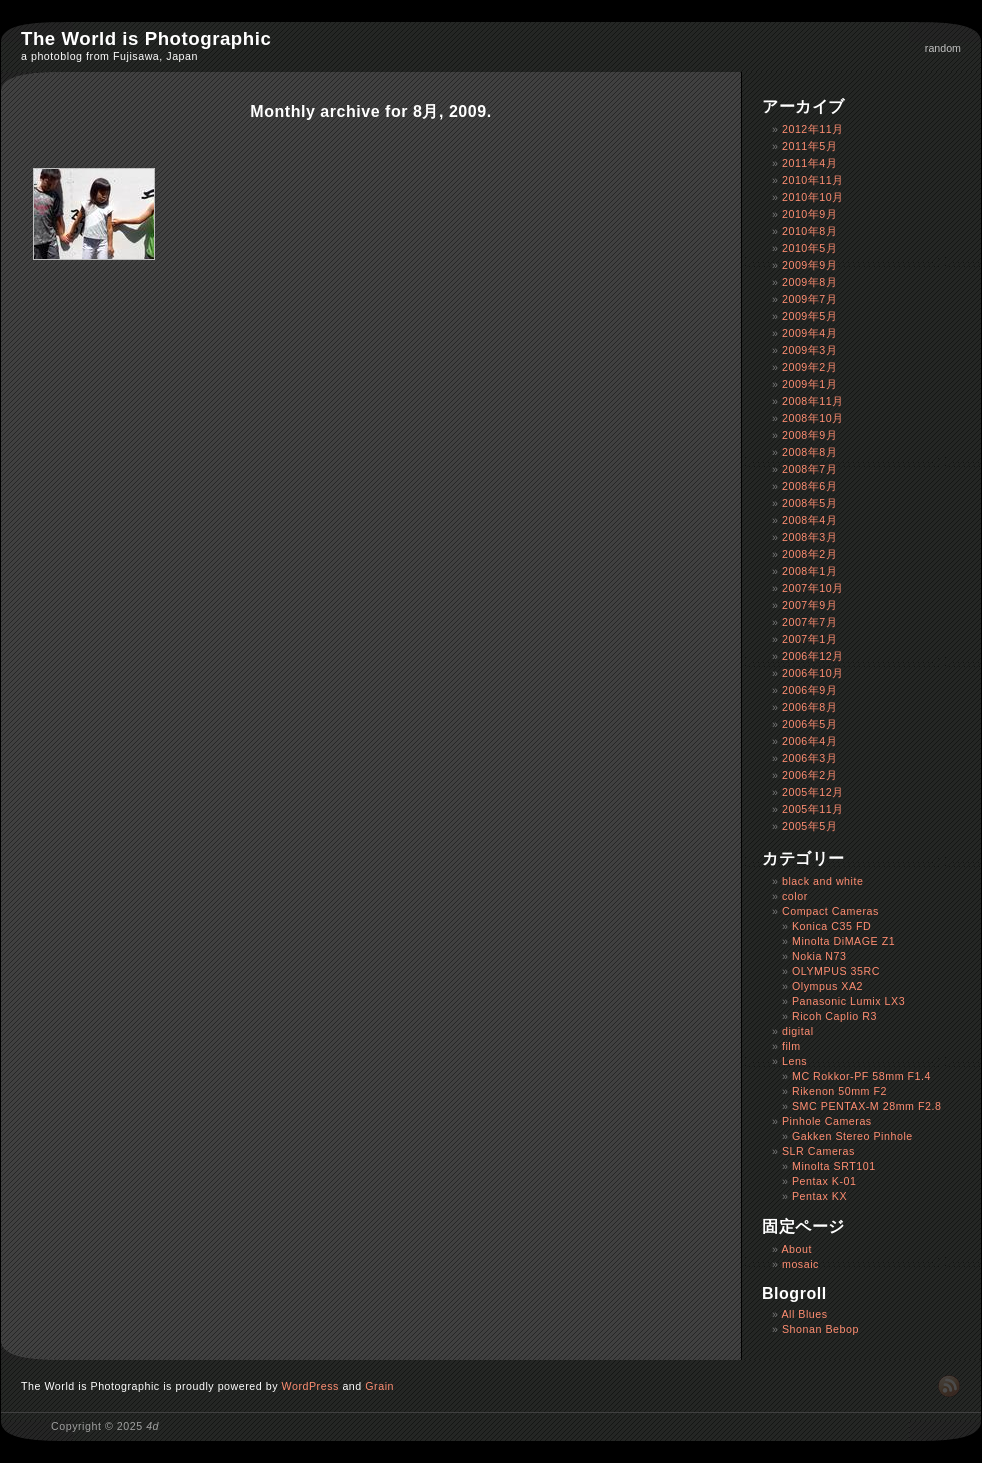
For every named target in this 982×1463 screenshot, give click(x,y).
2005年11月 (813, 809)
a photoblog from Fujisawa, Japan (109, 56)
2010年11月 (813, 180)
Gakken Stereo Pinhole (852, 1136)
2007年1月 (809, 639)
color (795, 896)
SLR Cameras (818, 1151)
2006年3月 (809, 758)
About (796, 1249)
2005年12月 (813, 792)
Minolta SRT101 (834, 1166)
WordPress (310, 1386)
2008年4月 (809, 520)
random (943, 48)
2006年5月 (809, 724)
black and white (822, 881)
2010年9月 (809, 214)
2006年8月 (809, 707)
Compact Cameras (830, 911)
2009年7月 (809, 299)
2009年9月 (809, 265)
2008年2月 (809, 554)
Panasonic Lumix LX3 (848, 1001)
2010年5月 (809, 248)
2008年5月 (809, 503)
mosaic (800, 1264)
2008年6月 (809, 486)
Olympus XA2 (827, 986)
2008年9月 (809, 435)
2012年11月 (813, 129)
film (791, 1046)
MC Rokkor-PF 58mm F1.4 (861, 1076)
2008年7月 (809, 469)
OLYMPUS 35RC (836, 971)
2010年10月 (813, 197)
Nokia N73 (819, 956)
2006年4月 (809, 741)
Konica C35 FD (831, 926)
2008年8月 (809, 452)
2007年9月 (809, 605)
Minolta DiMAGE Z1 (843, 941)
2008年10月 (813, 418)
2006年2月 (809, 775)
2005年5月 (809, 826)
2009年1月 (809, 384)
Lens (794, 1061)
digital (798, 1031)
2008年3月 (809, 537)
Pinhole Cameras (827, 1121)
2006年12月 (813, 656)
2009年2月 (809, 367)
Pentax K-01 (824, 1181)
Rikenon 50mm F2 (839, 1091)
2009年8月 (809, 282)
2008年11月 (813, 401)
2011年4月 (809, 163)
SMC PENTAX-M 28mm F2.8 (867, 1106)
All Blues (804, 1314)
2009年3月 (809, 350)
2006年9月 (809, 690)
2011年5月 (809, 146)
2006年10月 (813, 673)
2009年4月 (809, 333)
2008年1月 (809, 571)
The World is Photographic (146, 38)
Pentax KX (819, 1196)
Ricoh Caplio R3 (834, 1016)
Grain (379, 1386)
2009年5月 (809, 316)
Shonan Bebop (820, 1329)
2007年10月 (813, 588)
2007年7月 (809, 622)
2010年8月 (809, 231)
